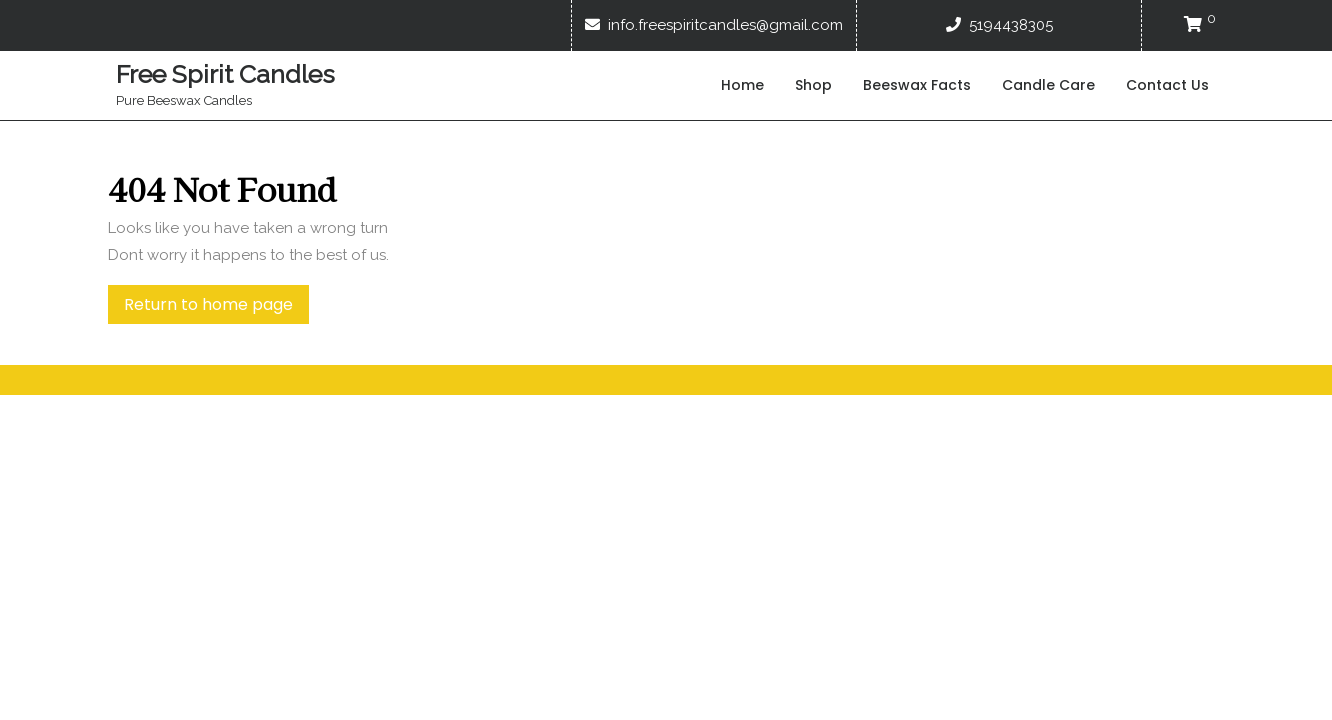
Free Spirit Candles (225, 74)
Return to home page (216, 308)
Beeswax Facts (917, 85)
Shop (813, 85)
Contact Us (1167, 85)
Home (742, 85)
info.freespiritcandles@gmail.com (714, 25)
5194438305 (999, 25)
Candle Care (1048, 85)
